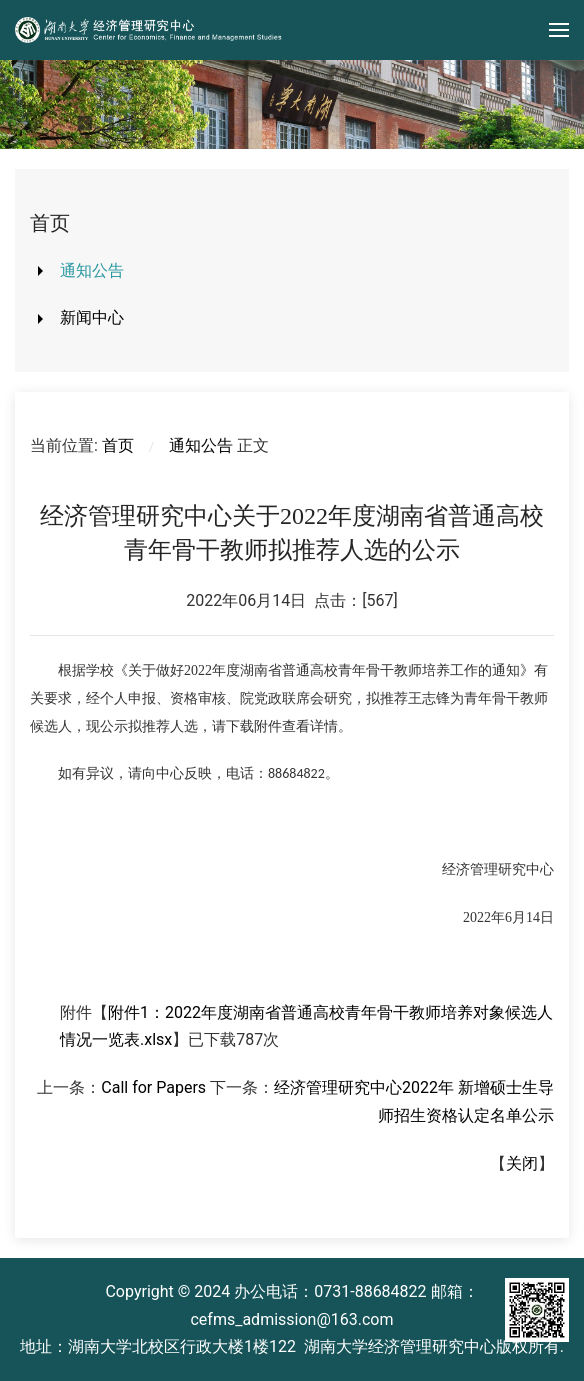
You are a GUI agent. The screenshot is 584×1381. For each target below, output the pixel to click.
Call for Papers (153, 1087)
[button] (559, 30)
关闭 (522, 1163)
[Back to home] (150, 30)
